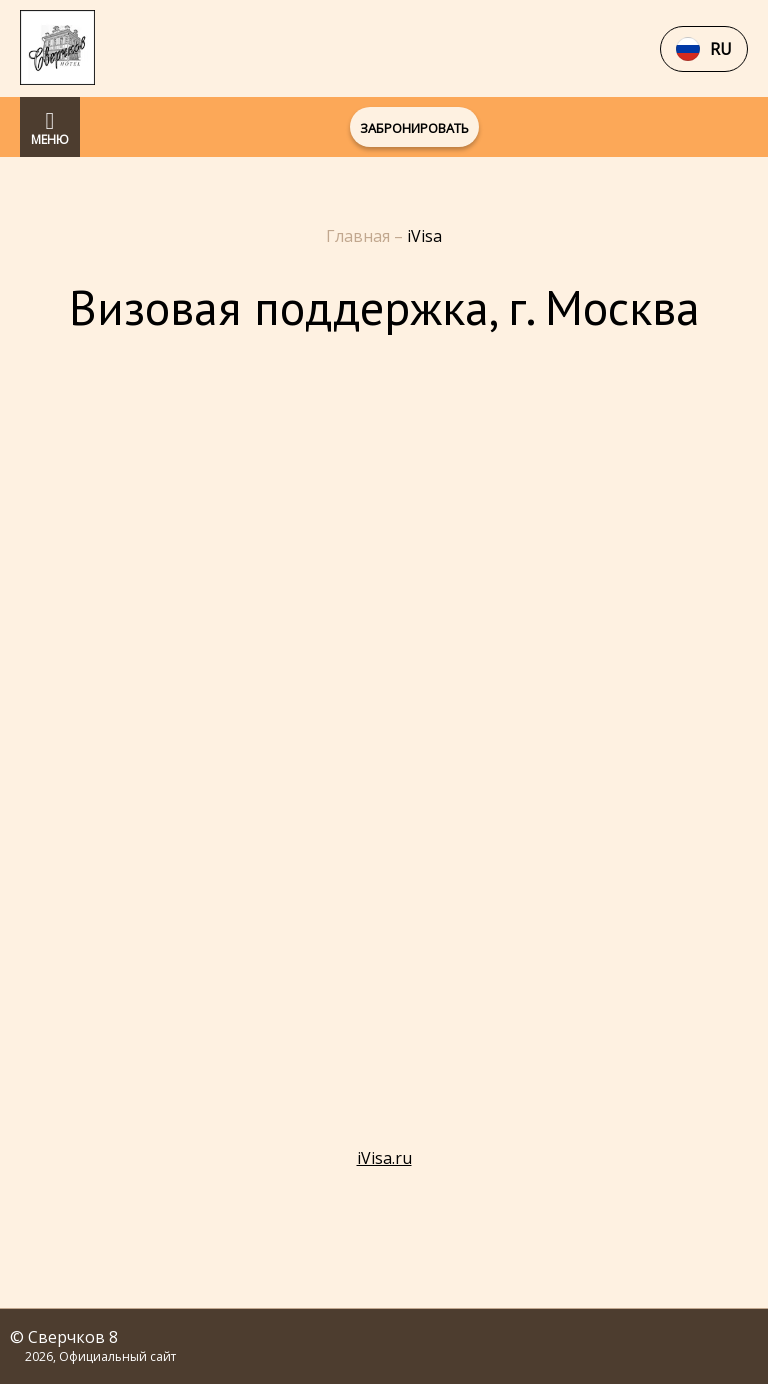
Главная (360, 236)
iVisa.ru (384, 1158)
